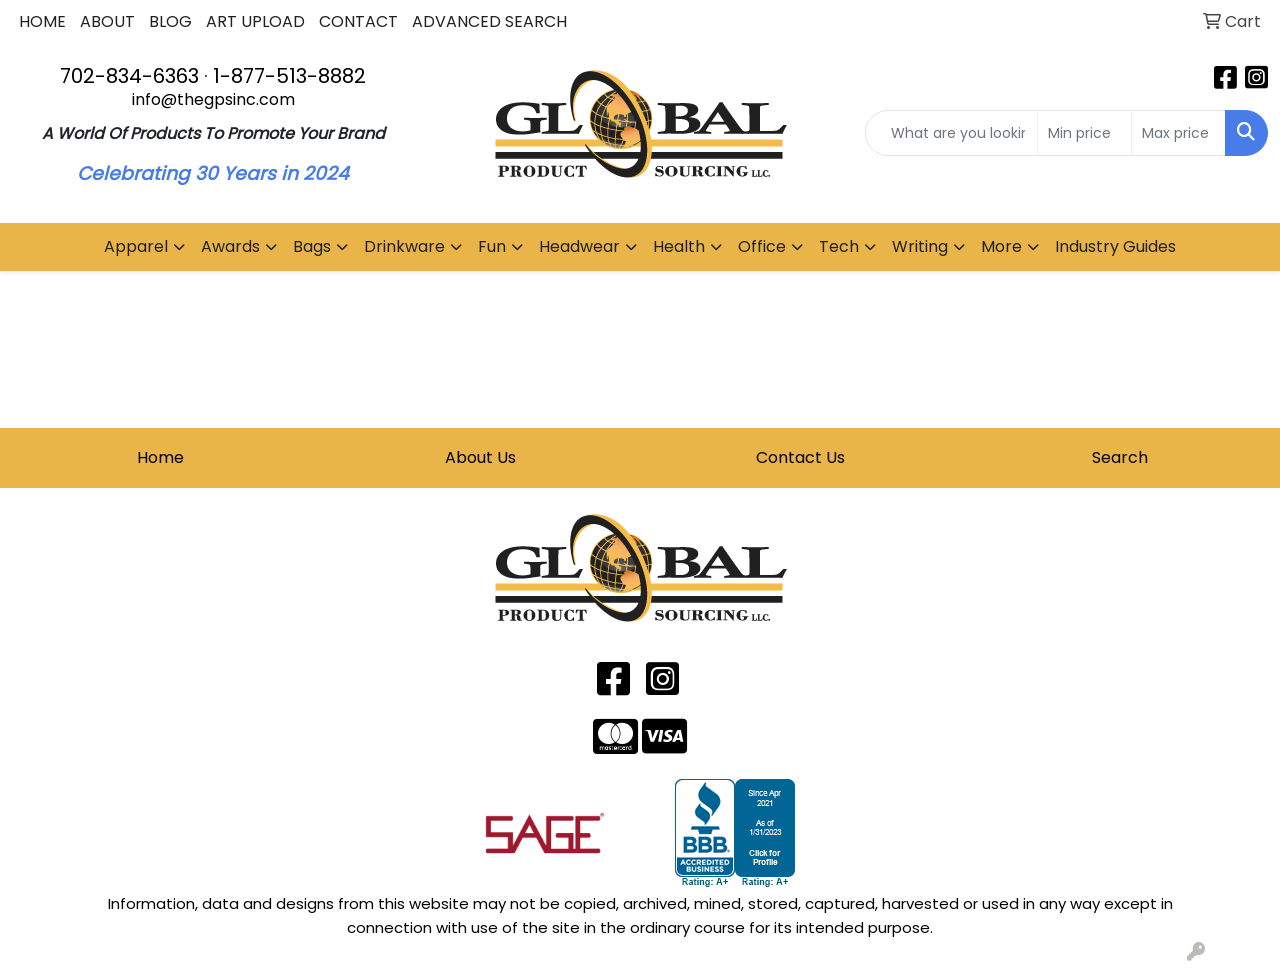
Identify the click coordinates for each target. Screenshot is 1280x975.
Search (1120, 457)
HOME (42, 21)
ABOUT (107, 21)
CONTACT (358, 21)
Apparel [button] (136, 246)
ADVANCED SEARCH (489, 21)
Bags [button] (312, 246)
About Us (480, 457)
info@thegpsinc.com (213, 99)
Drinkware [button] (404, 246)
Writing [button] (920, 246)
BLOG (170, 21)
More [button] (1001, 246)
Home (160, 457)
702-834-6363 (129, 76)
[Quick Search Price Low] (1084, 133)
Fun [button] (492, 246)
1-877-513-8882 (289, 76)
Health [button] (679, 246)
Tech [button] (839, 246)
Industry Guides (1115, 246)
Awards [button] (230, 246)
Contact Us (800, 457)
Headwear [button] (579, 246)
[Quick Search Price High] (1178, 133)
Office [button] (762, 246)
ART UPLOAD (255, 21)
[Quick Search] (951, 133)
